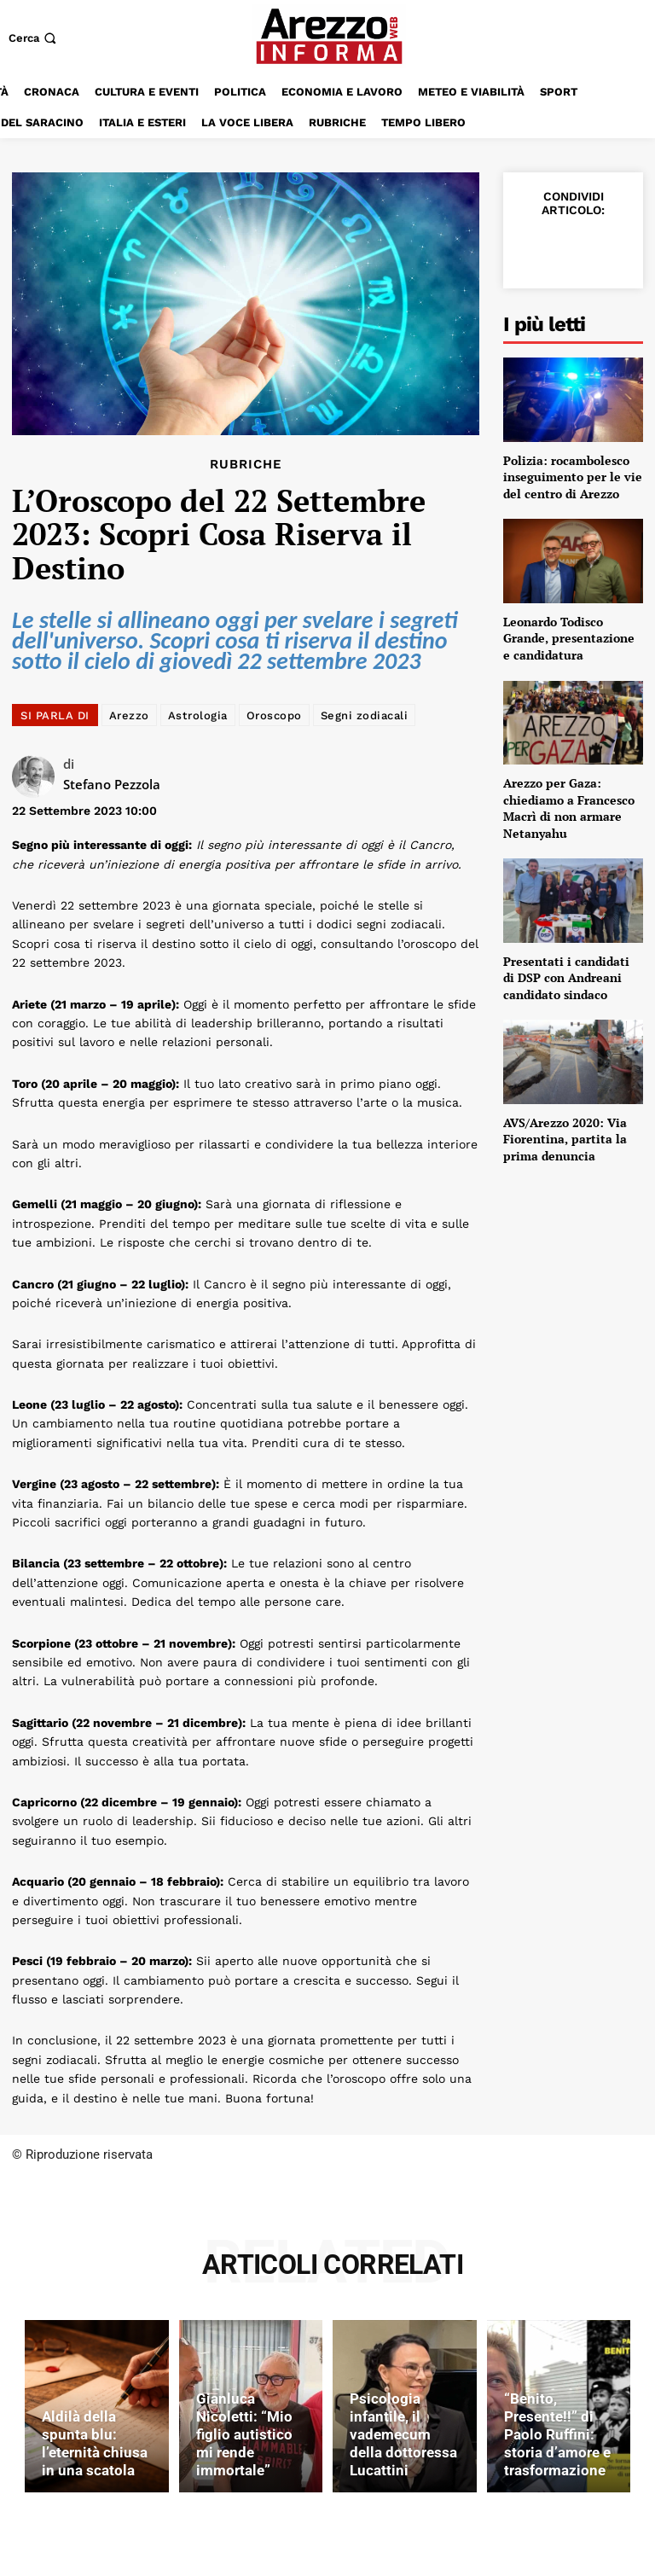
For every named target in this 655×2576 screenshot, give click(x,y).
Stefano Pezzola (111, 784)
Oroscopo (274, 715)
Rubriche (246, 464)
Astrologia (198, 715)
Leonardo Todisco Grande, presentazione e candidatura (569, 638)
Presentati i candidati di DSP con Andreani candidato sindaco (566, 978)
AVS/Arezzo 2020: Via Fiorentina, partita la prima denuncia (565, 1139)
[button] (34, 38)
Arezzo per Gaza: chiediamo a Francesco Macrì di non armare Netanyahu (569, 808)
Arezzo (129, 715)
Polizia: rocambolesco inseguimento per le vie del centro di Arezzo (572, 477)
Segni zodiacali (365, 715)
